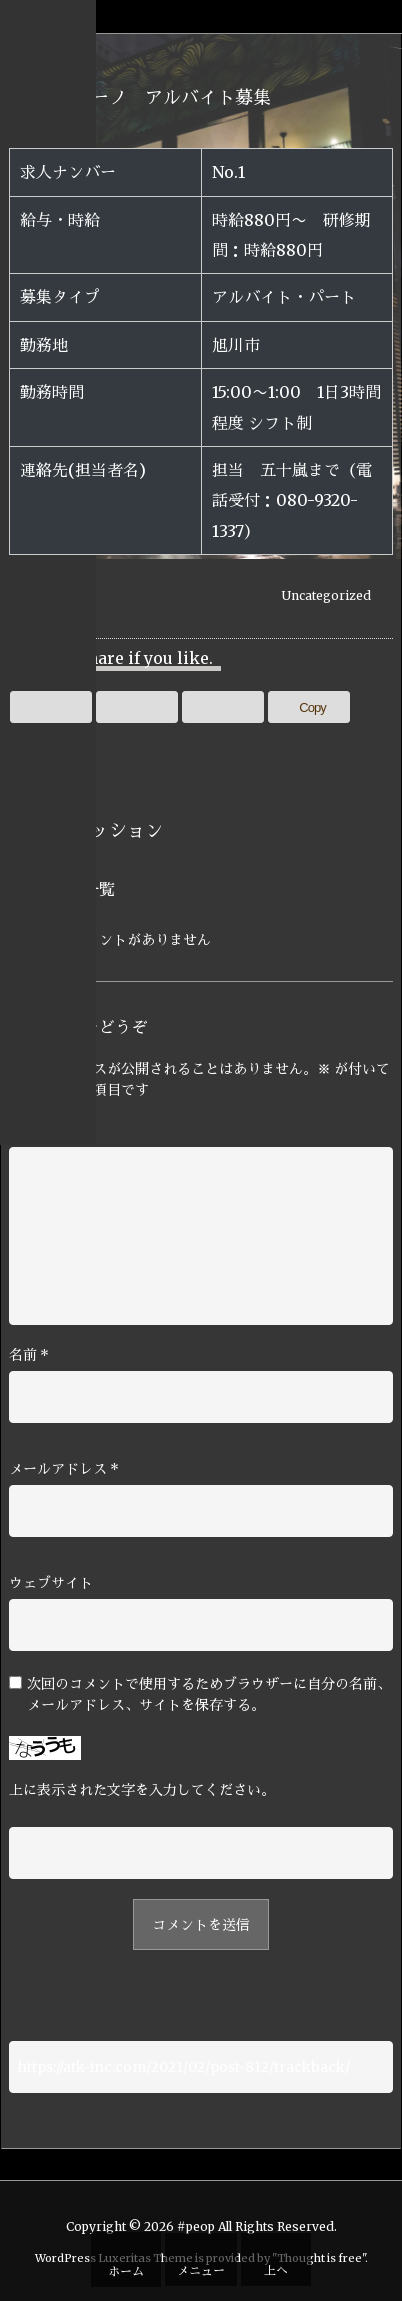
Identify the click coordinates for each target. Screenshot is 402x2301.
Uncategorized (326, 595)
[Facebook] (137, 707)
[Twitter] (51, 707)
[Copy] (309, 707)
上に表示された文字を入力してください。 (142, 1790)
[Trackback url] (201, 2067)
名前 (29, 1355)
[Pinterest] (223, 707)
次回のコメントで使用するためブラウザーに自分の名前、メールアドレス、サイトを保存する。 (209, 1694)
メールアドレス (64, 1469)
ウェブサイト (51, 1583)
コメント (37, 1131)
